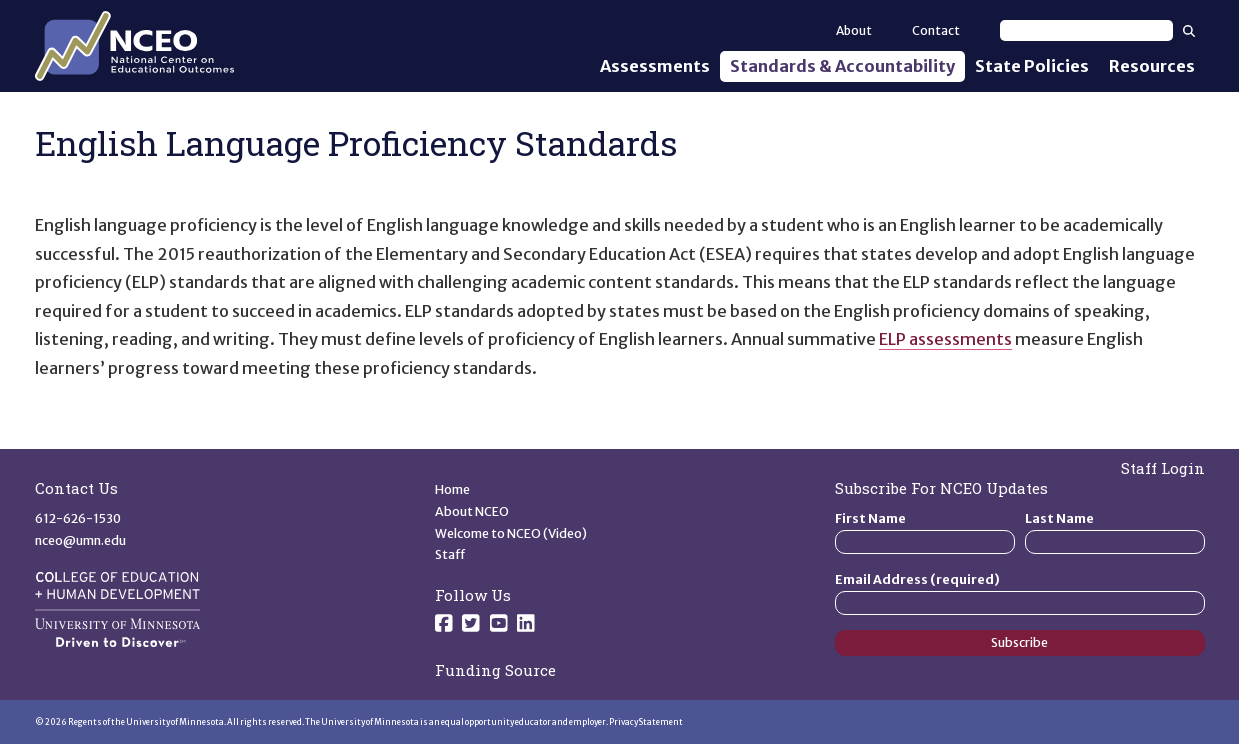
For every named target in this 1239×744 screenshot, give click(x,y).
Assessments (655, 66)
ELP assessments (945, 339)
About (854, 30)
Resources (1152, 66)
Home (452, 489)
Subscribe (1019, 642)
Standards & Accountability (842, 66)
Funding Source (495, 670)
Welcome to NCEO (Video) (511, 533)
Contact (936, 30)
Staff (450, 554)
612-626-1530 (78, 518)
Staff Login (1163, 468)
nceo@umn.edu (80, 540)
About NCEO (472, 511)
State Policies (1032, 66)
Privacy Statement (646, 722)
